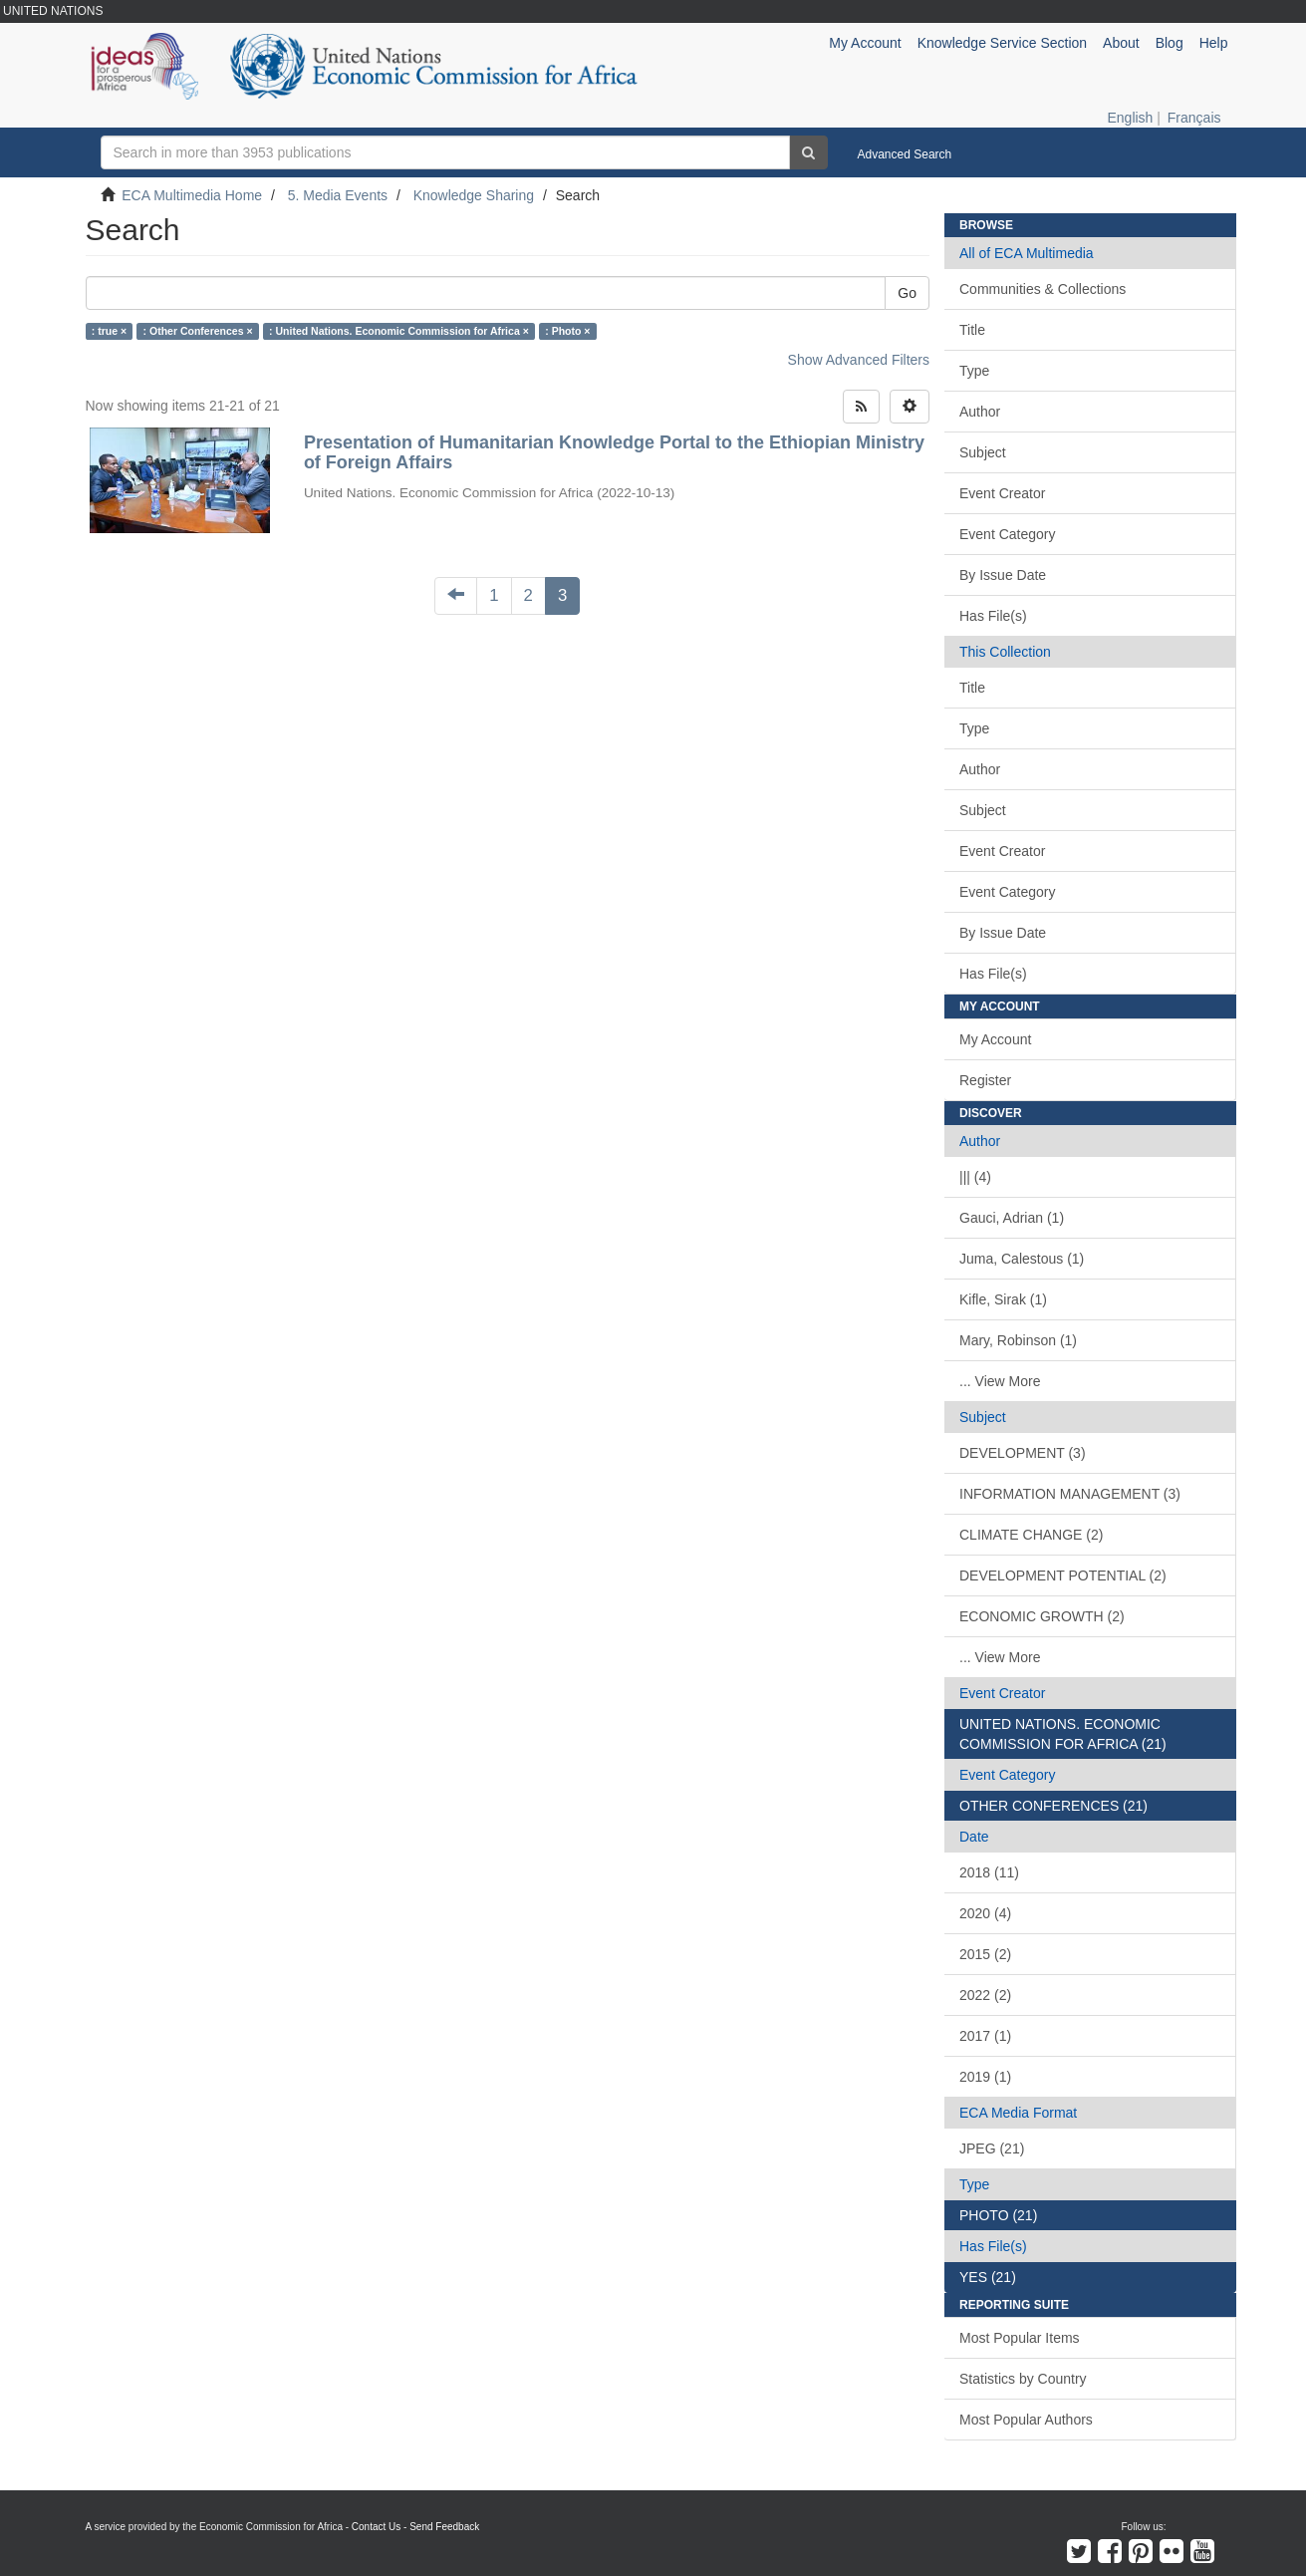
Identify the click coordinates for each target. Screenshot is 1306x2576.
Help (1213, 43)
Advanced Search (905, 154)
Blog (1169, 43)
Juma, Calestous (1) (1021, 1259)
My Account (995, 1039)
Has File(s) (993, 616)
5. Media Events (338, 195)
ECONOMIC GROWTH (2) (1042, 1616)
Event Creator (1002, 493)
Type (974, 371)
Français (1194, 118)
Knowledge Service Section (1002, 43)
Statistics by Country (1023, 2379)
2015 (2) (985, 1954)
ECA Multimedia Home (192, 195)
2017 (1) (985, 2036)
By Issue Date (1002, 575)
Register (985, 1080)
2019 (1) (985, 2077)
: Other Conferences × (198, 331)
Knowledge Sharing (473, 195)
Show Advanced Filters (858, 360)
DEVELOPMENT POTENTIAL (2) (1063, 1575)
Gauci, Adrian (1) (1011, 1218)
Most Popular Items (1019, 2338)
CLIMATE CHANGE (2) (1031, 1535)
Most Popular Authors (1026, 2420)
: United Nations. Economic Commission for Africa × (399, 331)
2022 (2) (985, 1995)
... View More (999, 1381)
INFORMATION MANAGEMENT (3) (1069, 1494)
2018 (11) (989, 1872)
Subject (982, 452)
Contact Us (376, 2526)
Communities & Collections (1042, 289)
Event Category (1007, 534)
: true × (109, 331)
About (1121, 43)
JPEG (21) (991, 2148)
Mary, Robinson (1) (1018, 1340)
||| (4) (975, 1177)
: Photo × (567, 331)
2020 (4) (985, 1913)
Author (979, 412)
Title (972, 330)
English (1130, 118)
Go (907, 293)
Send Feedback (444, 2526)
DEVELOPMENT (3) (1022, 1453)
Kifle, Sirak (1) (1003, 1299)
